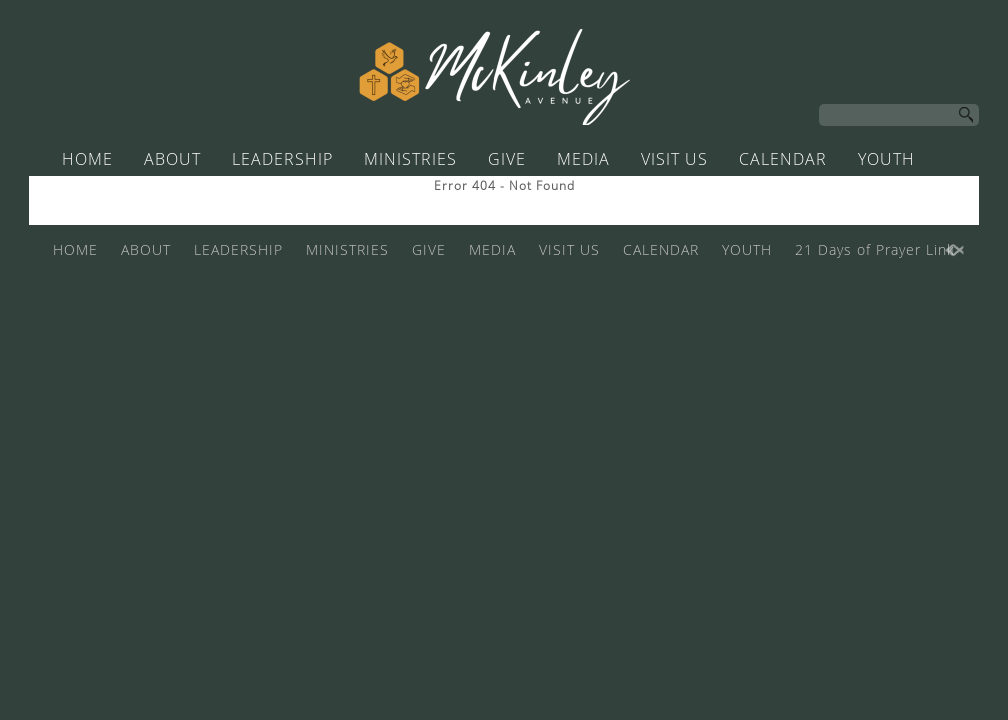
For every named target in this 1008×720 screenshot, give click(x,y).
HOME (87, 159)
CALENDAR (783, 159)
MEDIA (583, 159)
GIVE (507, 159)
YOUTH (886, 159)
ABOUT (172, 159)
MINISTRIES (410, 159)
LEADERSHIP (282, 159)
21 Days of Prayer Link (488, 197)
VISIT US (674, 159)
